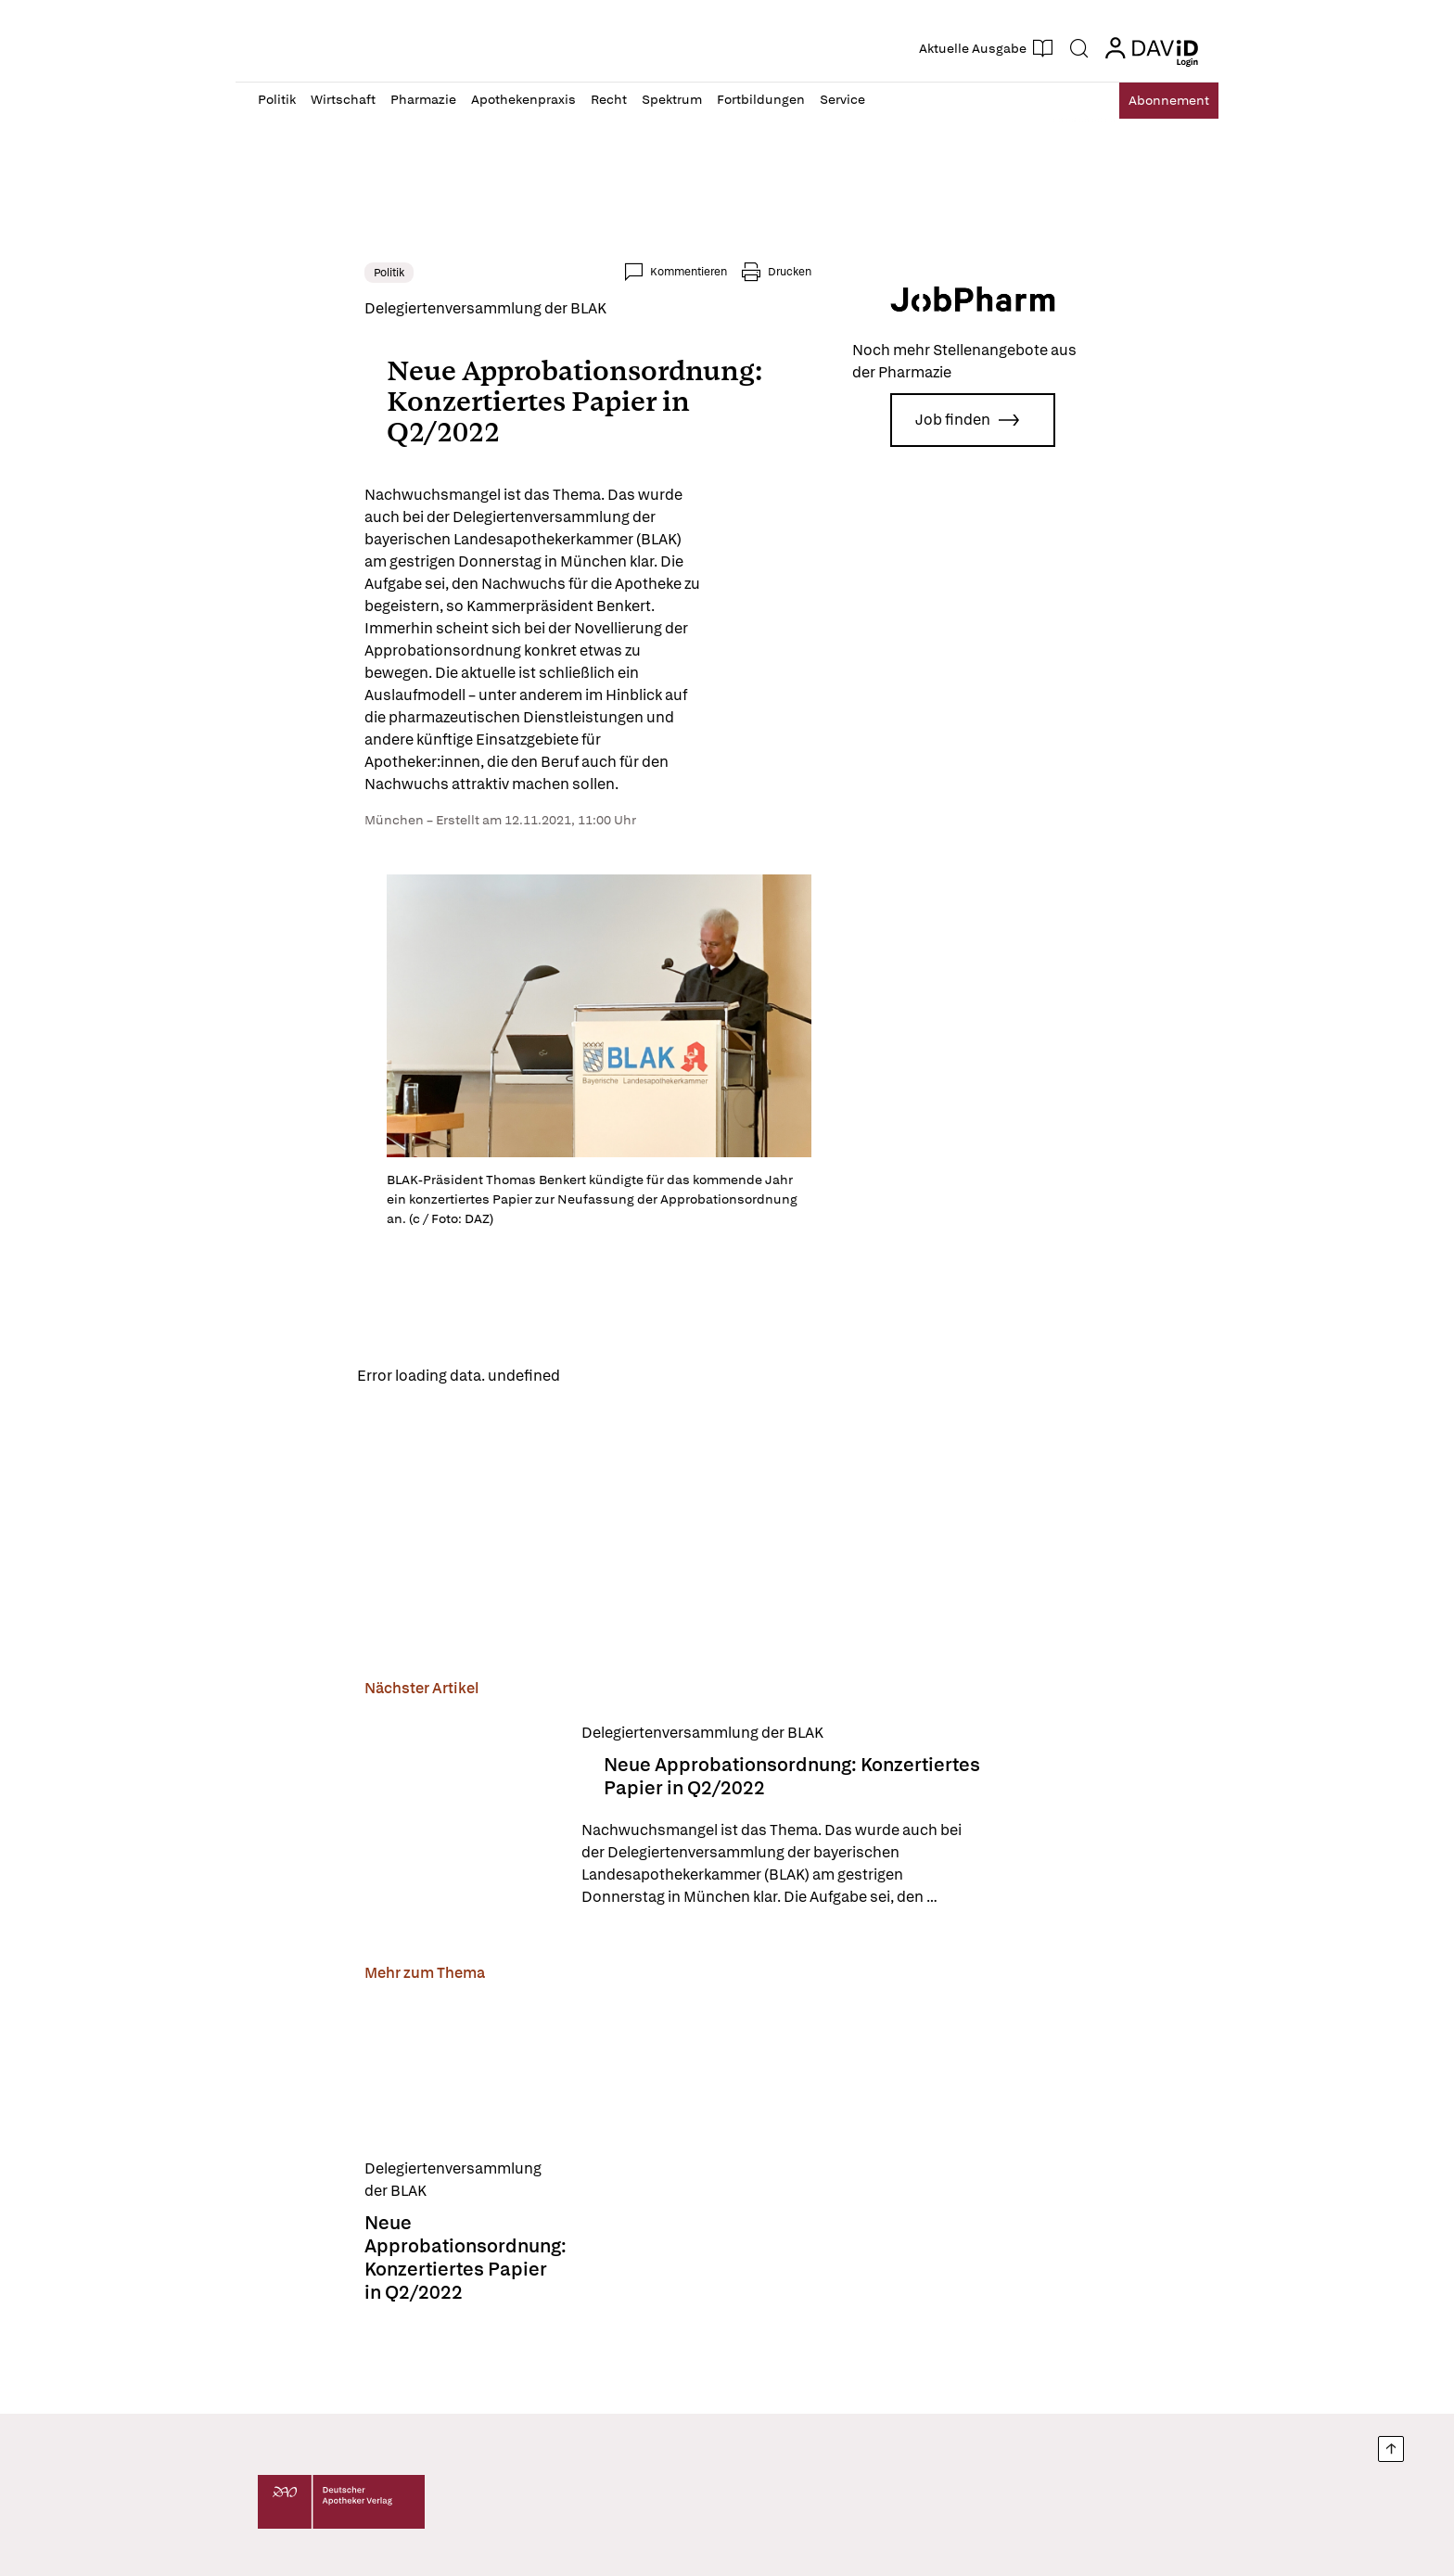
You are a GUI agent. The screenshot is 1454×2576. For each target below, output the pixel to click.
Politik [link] (282, 272)
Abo (1156, 100)
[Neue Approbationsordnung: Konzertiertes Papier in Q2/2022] (355, 1800)
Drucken (896, 271)
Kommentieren (795, 271)
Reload (492, 1358)
